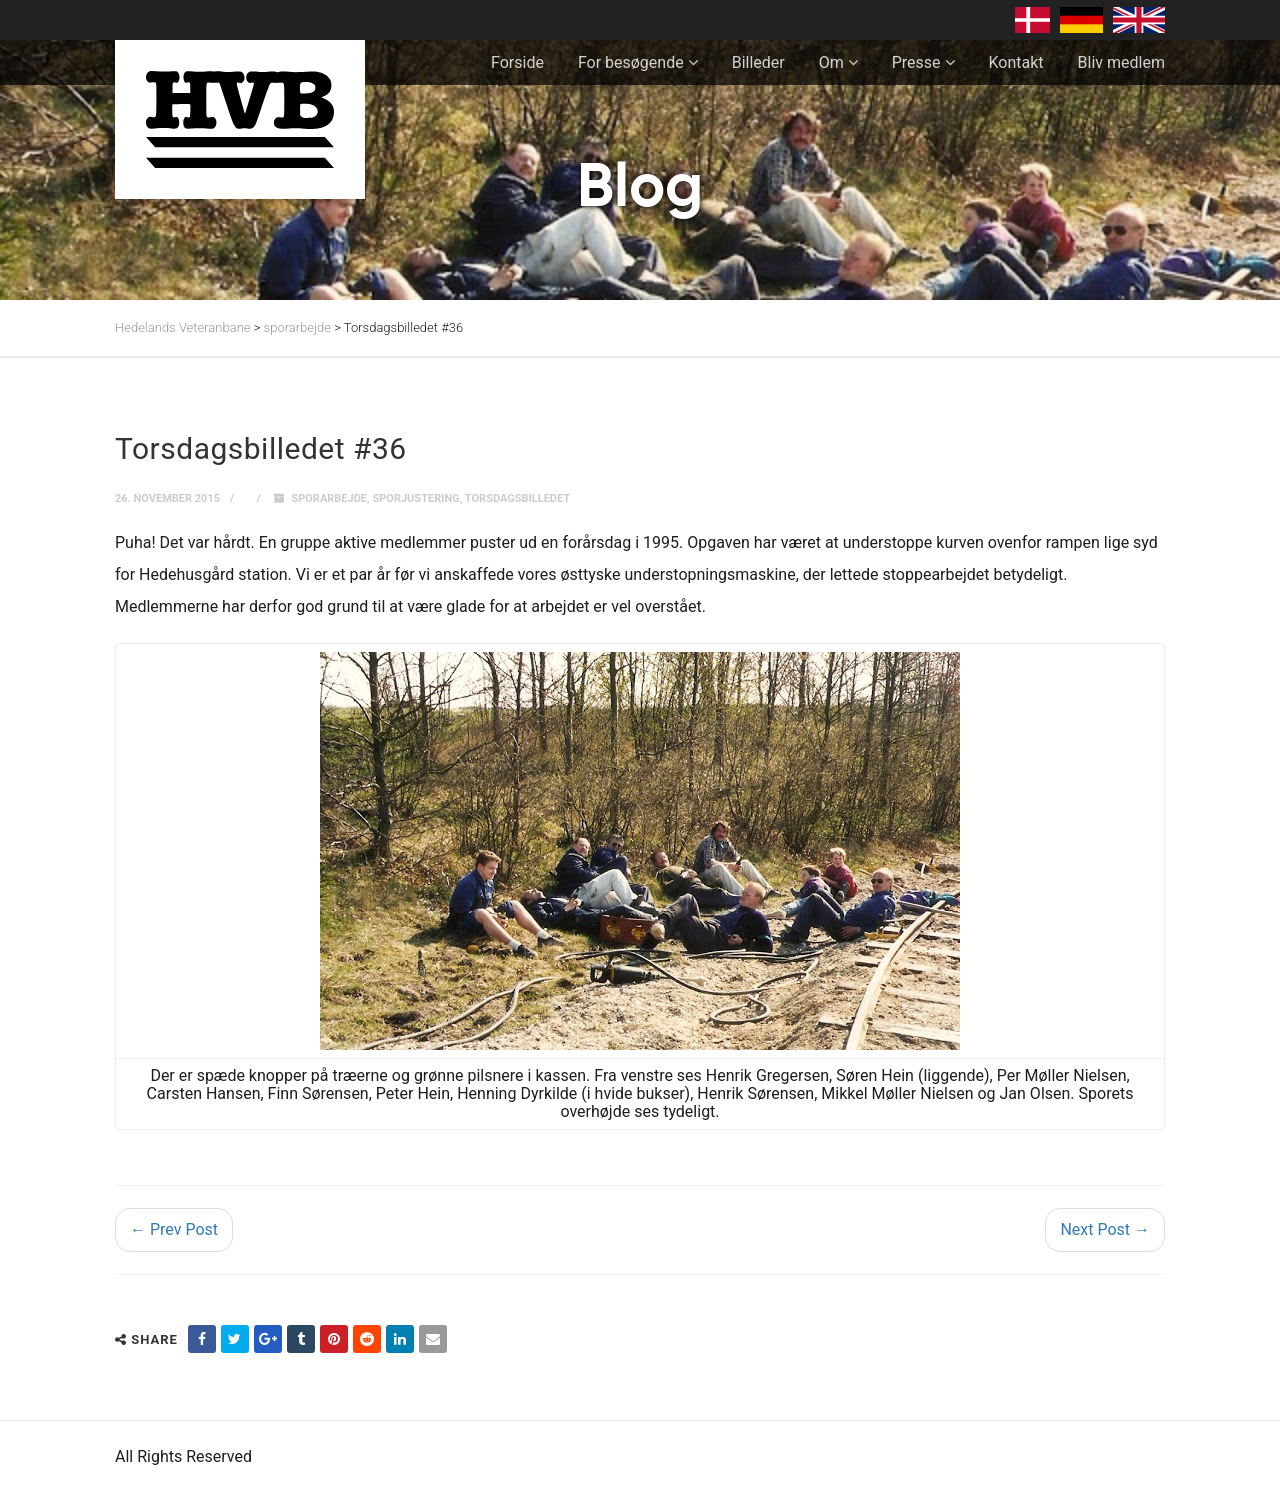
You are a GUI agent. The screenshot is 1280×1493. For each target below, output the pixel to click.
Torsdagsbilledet (517, 498)
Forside (517, 62)
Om (831, 62)
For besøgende (631, 62)
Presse (916, 62)
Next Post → (1105, 1229)
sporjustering (415, 498)
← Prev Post (174, 1229)
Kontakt (1016, 62)
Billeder (758, 62)
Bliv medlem (1121, 62)
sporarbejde (329, 498)
